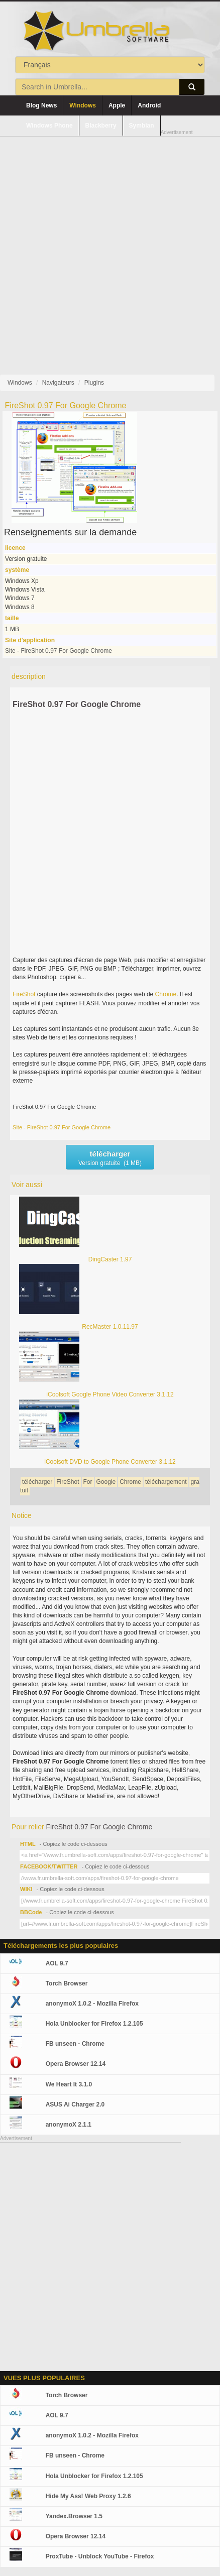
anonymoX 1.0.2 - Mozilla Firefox (92, 2003)
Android (149, 105)
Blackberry (101, 125)
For (87, 1481)
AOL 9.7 (57, 1963)
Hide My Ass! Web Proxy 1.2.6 (88, 2496)
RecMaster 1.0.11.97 (110, 1326)
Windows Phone (49, 125)
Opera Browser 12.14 (75, 2063)
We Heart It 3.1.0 (69, 2084)
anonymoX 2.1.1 (68, 2124)
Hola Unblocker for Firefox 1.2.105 (94, 2023)
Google (106, 1481)
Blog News (41, 105)
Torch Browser (67, 1983)
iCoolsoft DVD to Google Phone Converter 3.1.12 (109, 1461)
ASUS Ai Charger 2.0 (75, 2104)
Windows (82, 105)
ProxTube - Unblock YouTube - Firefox (100, 2556)
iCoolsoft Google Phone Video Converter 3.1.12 (109, 1394)
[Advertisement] (110, 247)
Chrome (166, 994)
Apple (116, 105)
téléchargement (166, 1481)
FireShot (24, 994)
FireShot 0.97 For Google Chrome (77, 704)
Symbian (141, 125)
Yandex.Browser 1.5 (74, 2516)
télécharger (37, 1481)
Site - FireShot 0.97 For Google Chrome (58, 650)
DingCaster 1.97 (110, 1259)
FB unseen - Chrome (75, 2043)
